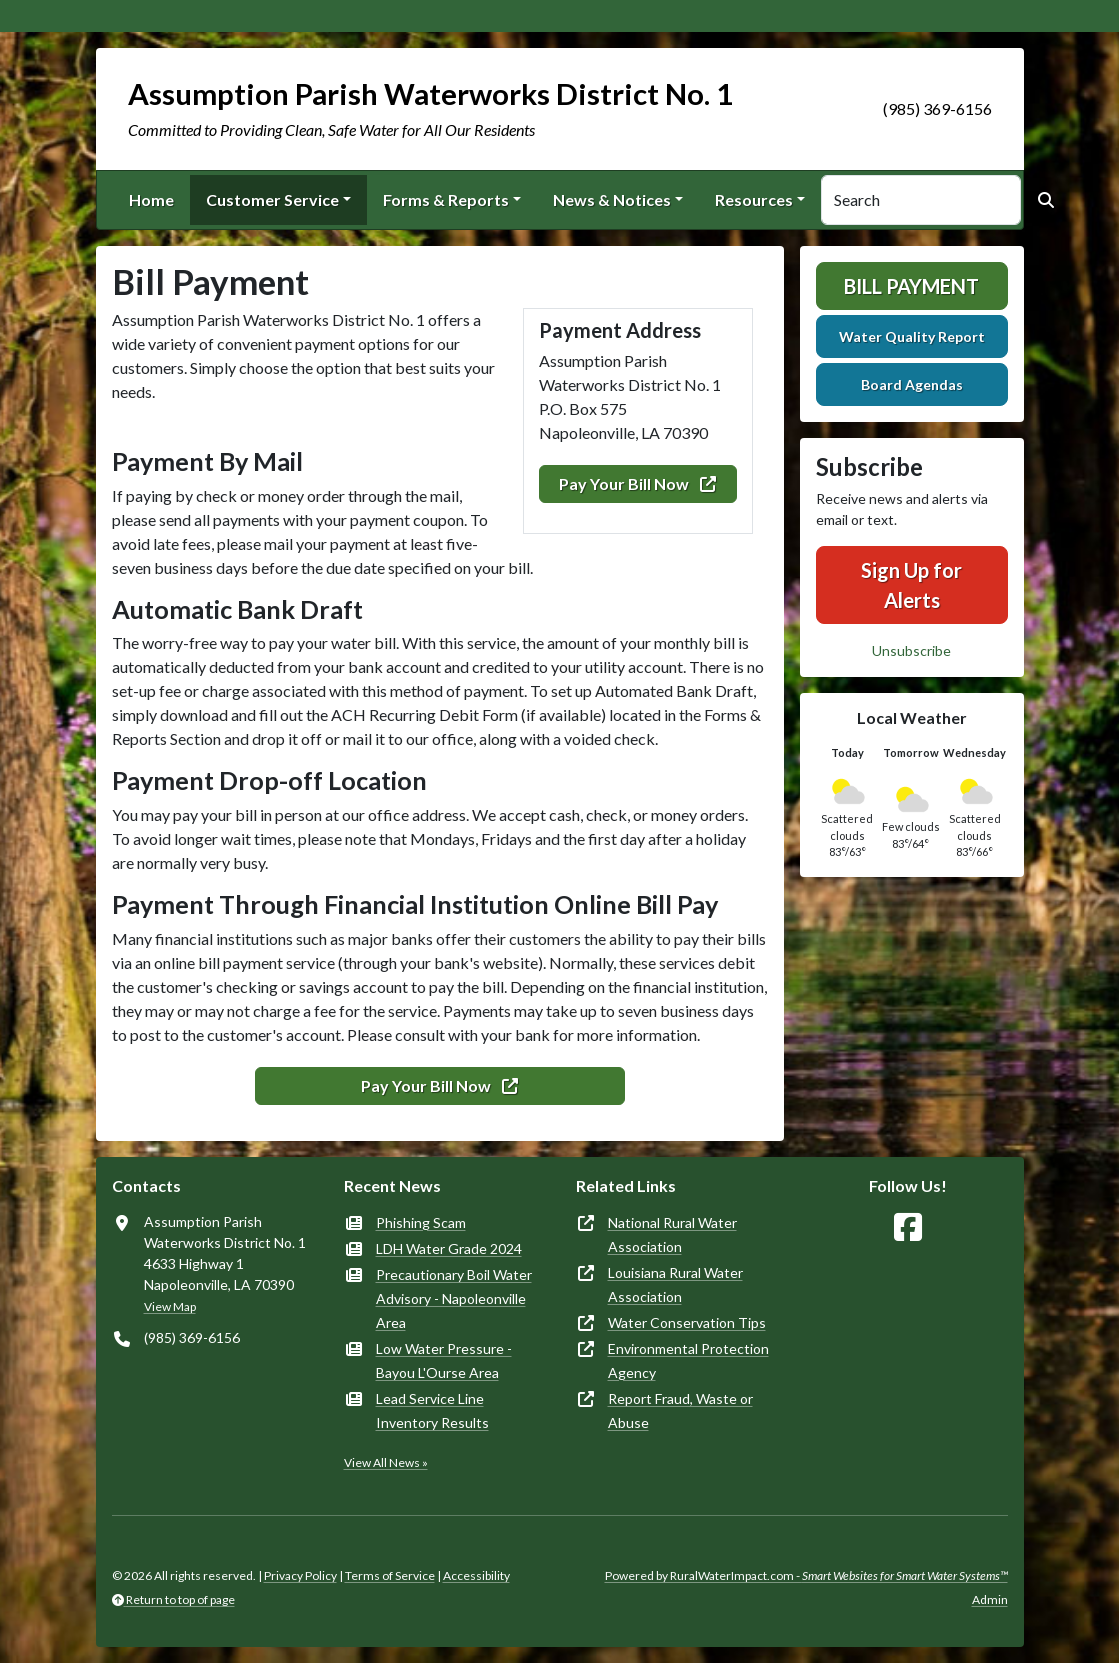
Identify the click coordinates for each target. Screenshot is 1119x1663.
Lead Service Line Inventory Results (432, 1410)
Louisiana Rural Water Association (675, 1284)
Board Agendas (912, 384)
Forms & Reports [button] (446, 199)
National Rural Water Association (672, 1234)
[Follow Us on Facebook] (908, 1227)
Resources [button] (754, 199)
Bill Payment (911, 286)
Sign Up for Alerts (911, 585)
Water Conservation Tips (687, 1322)
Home (151, 199)
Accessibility (476, 1575)
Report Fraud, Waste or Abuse (680, 1410)
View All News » (386, 1462)
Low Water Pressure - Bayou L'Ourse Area (444, 1360)
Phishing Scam (421, 1222)
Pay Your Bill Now (637, 483)
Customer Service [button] (272, 199)
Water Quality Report (912, 336)
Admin (990, 1599)
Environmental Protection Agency (688, 1360)
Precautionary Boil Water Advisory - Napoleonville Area (454, 1298)
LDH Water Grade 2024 (449, 1248)
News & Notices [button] (612, 199)
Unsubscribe (911, 650)
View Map (170, 1306)
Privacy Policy (300, 1575)
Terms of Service (390, 1575)
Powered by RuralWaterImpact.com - (806, 1575)
